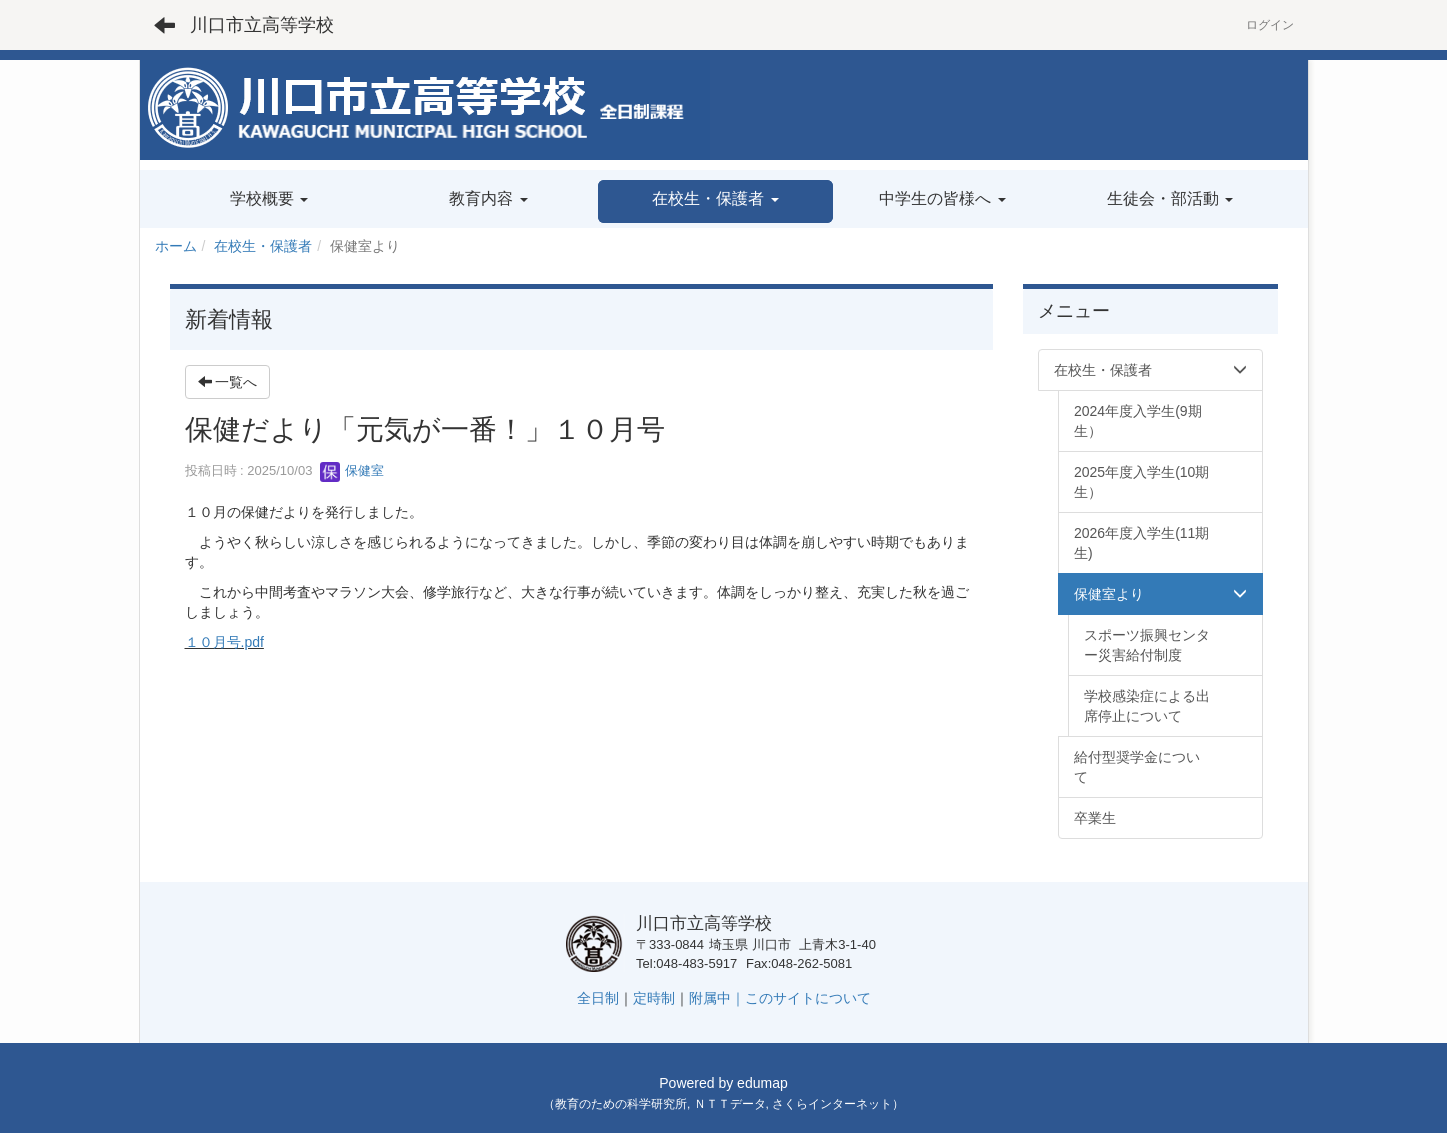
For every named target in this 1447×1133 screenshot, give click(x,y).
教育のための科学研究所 (621, 1104)
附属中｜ (717, 998)
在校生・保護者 (263, 246)
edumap (762, 1083)
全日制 (598, 998)
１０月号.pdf (224, 642)
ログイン (1270, 25)
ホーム (176, 246)
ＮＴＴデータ (730, 1104)
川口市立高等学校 (262, 25)
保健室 (352, 470)
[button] (715, 201)
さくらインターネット (832, 1104)
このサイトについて (808, 998)
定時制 (654, 998)
